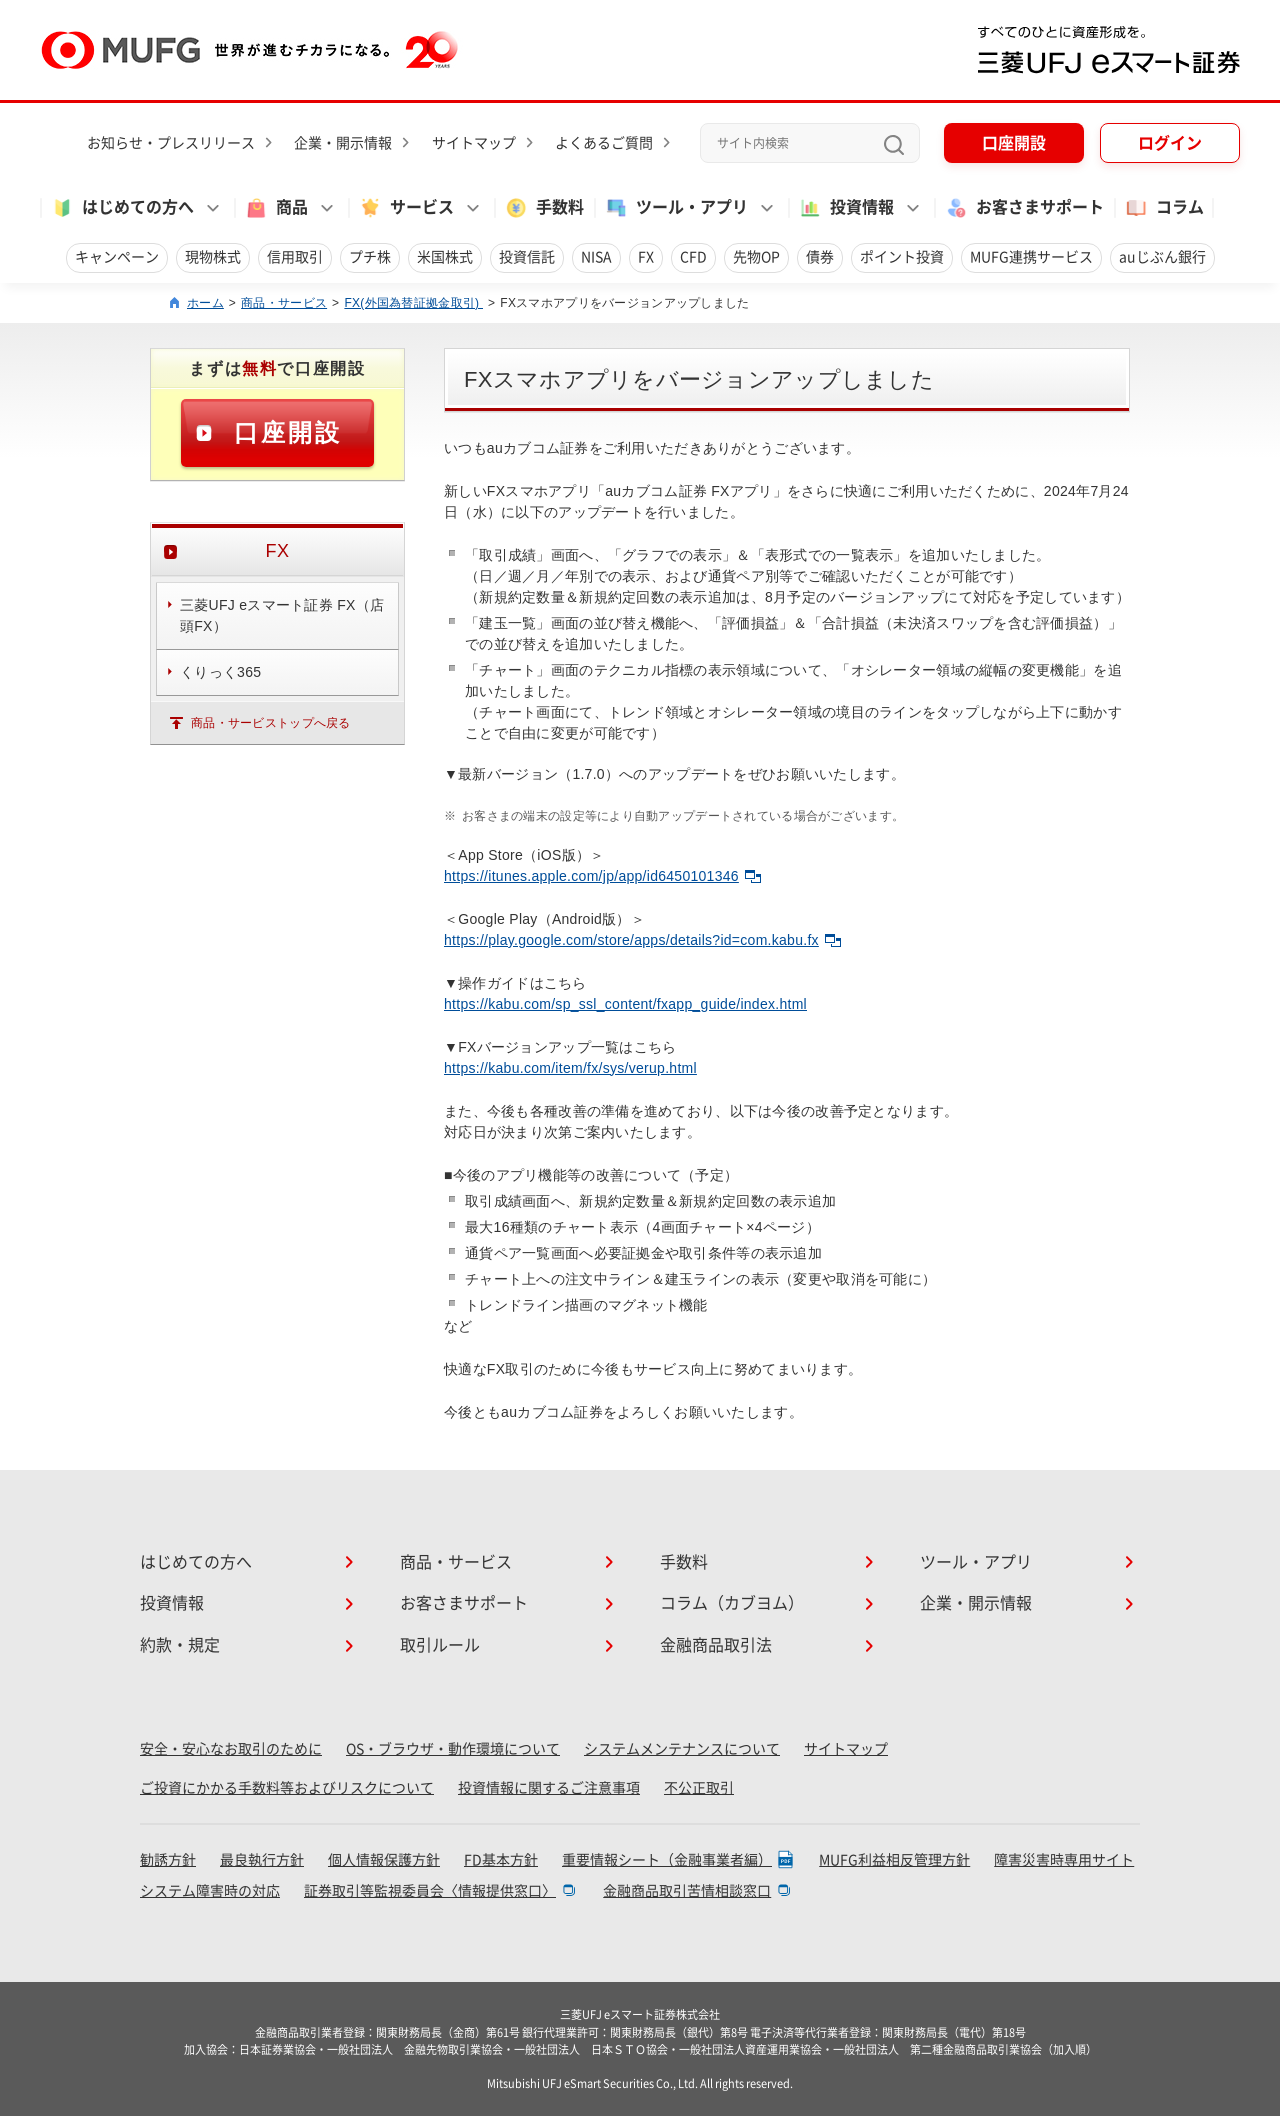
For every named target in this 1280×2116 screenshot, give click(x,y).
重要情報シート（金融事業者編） (667, 1860)
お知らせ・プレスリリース (171, 143)
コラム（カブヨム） (732, 1603)
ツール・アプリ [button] (676, 208)
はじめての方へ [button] (122, 208)
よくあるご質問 (604, 143)
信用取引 (295, 257)
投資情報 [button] (846, 208)
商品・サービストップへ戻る (271, 723)
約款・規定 (180, 1645)
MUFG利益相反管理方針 (894, 1860)
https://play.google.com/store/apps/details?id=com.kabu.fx (642, 940)
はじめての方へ (196, 1562)
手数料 (544, 208)
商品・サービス (284, 303)
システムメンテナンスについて (682, 1749)
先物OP (756, 257)
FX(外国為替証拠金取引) (413, 303)
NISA (596, 257)
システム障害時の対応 (210, 1891)
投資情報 (172, 1603)
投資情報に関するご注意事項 (549, 1788)
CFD (693, 257)
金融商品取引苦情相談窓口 (687, 1891)
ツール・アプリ (976, 1562)
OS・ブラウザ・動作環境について (453, 1749)
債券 (820, 257)
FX (646, 257)
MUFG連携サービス (1031, 257)
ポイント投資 (902, 257)
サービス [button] (406, 208)
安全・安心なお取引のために (231, 1749)
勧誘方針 (168, 1860)
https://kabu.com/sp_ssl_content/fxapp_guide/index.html (625, 1004)
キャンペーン (117, 257)
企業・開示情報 (343, 143)
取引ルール (440, 1645)
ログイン (1170, 143)
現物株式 (213, 257)
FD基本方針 (501, 1860)
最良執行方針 (262, 1860)
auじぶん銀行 (1162, 257)
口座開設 (1014, 143)
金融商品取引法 (716, 1645)
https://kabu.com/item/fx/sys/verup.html (570, 1068)
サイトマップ (474, 143)
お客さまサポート (1024, 208)
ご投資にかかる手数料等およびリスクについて (287, 1788)
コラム (1164, 208)
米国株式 (445, 257)
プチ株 (370, 257)
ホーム (205, 303)
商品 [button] (276, 208)
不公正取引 (699, 1788)
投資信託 (527, 257)
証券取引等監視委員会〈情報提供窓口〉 (430, 1891)
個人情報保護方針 (384, 1860)
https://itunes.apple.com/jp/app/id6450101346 (602, 876)
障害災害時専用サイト (1064, 1860)
